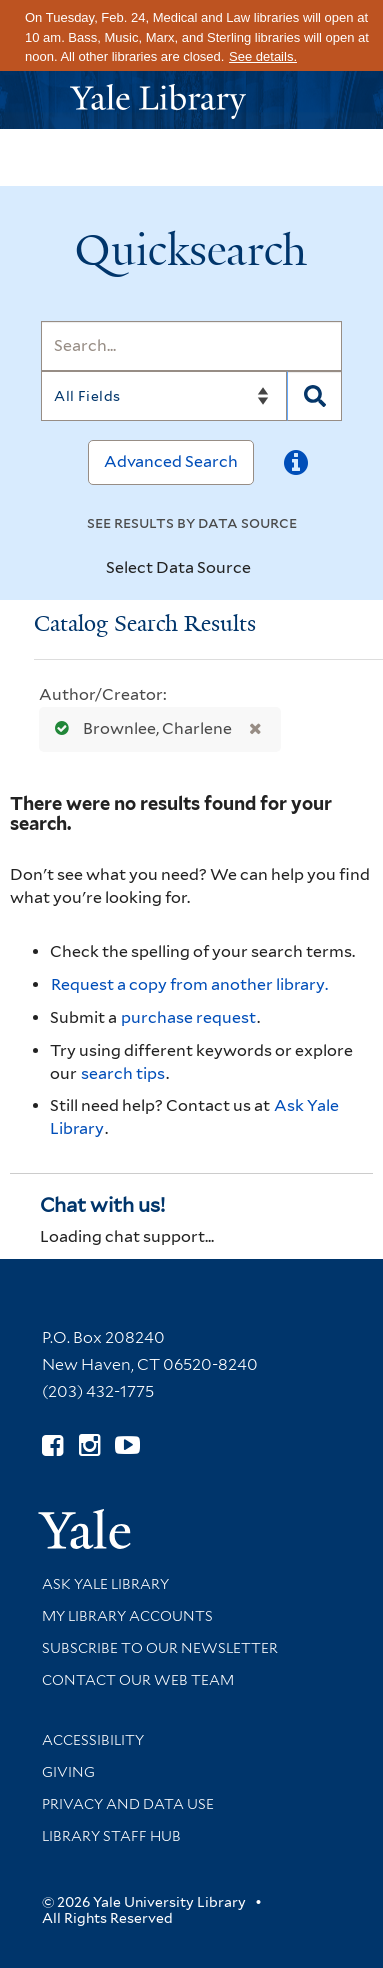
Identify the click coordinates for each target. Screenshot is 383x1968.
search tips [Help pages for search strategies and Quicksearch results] (123, 1073)
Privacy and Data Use (128, 1804)
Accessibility (93, 1740)
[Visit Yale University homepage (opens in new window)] (84, 1522)
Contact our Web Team (138, 1680)
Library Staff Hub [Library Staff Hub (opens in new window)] (111, 1836)
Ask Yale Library (105, 1584)
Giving (68, 1772)
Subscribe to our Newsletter (160, 1648)
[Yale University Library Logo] (192, 99)
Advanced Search (171, 461)
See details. (263, 56)
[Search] (191, 346)
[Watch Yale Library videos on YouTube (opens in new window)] (127, 1445)
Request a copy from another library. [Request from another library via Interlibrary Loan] (189, 984)
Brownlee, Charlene (139, 728)
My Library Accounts (127, 1616)
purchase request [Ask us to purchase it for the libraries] (188, 1017)
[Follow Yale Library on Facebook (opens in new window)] (52, 1445)
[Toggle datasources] (268, 569)
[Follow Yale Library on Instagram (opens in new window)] (89, 1445)
